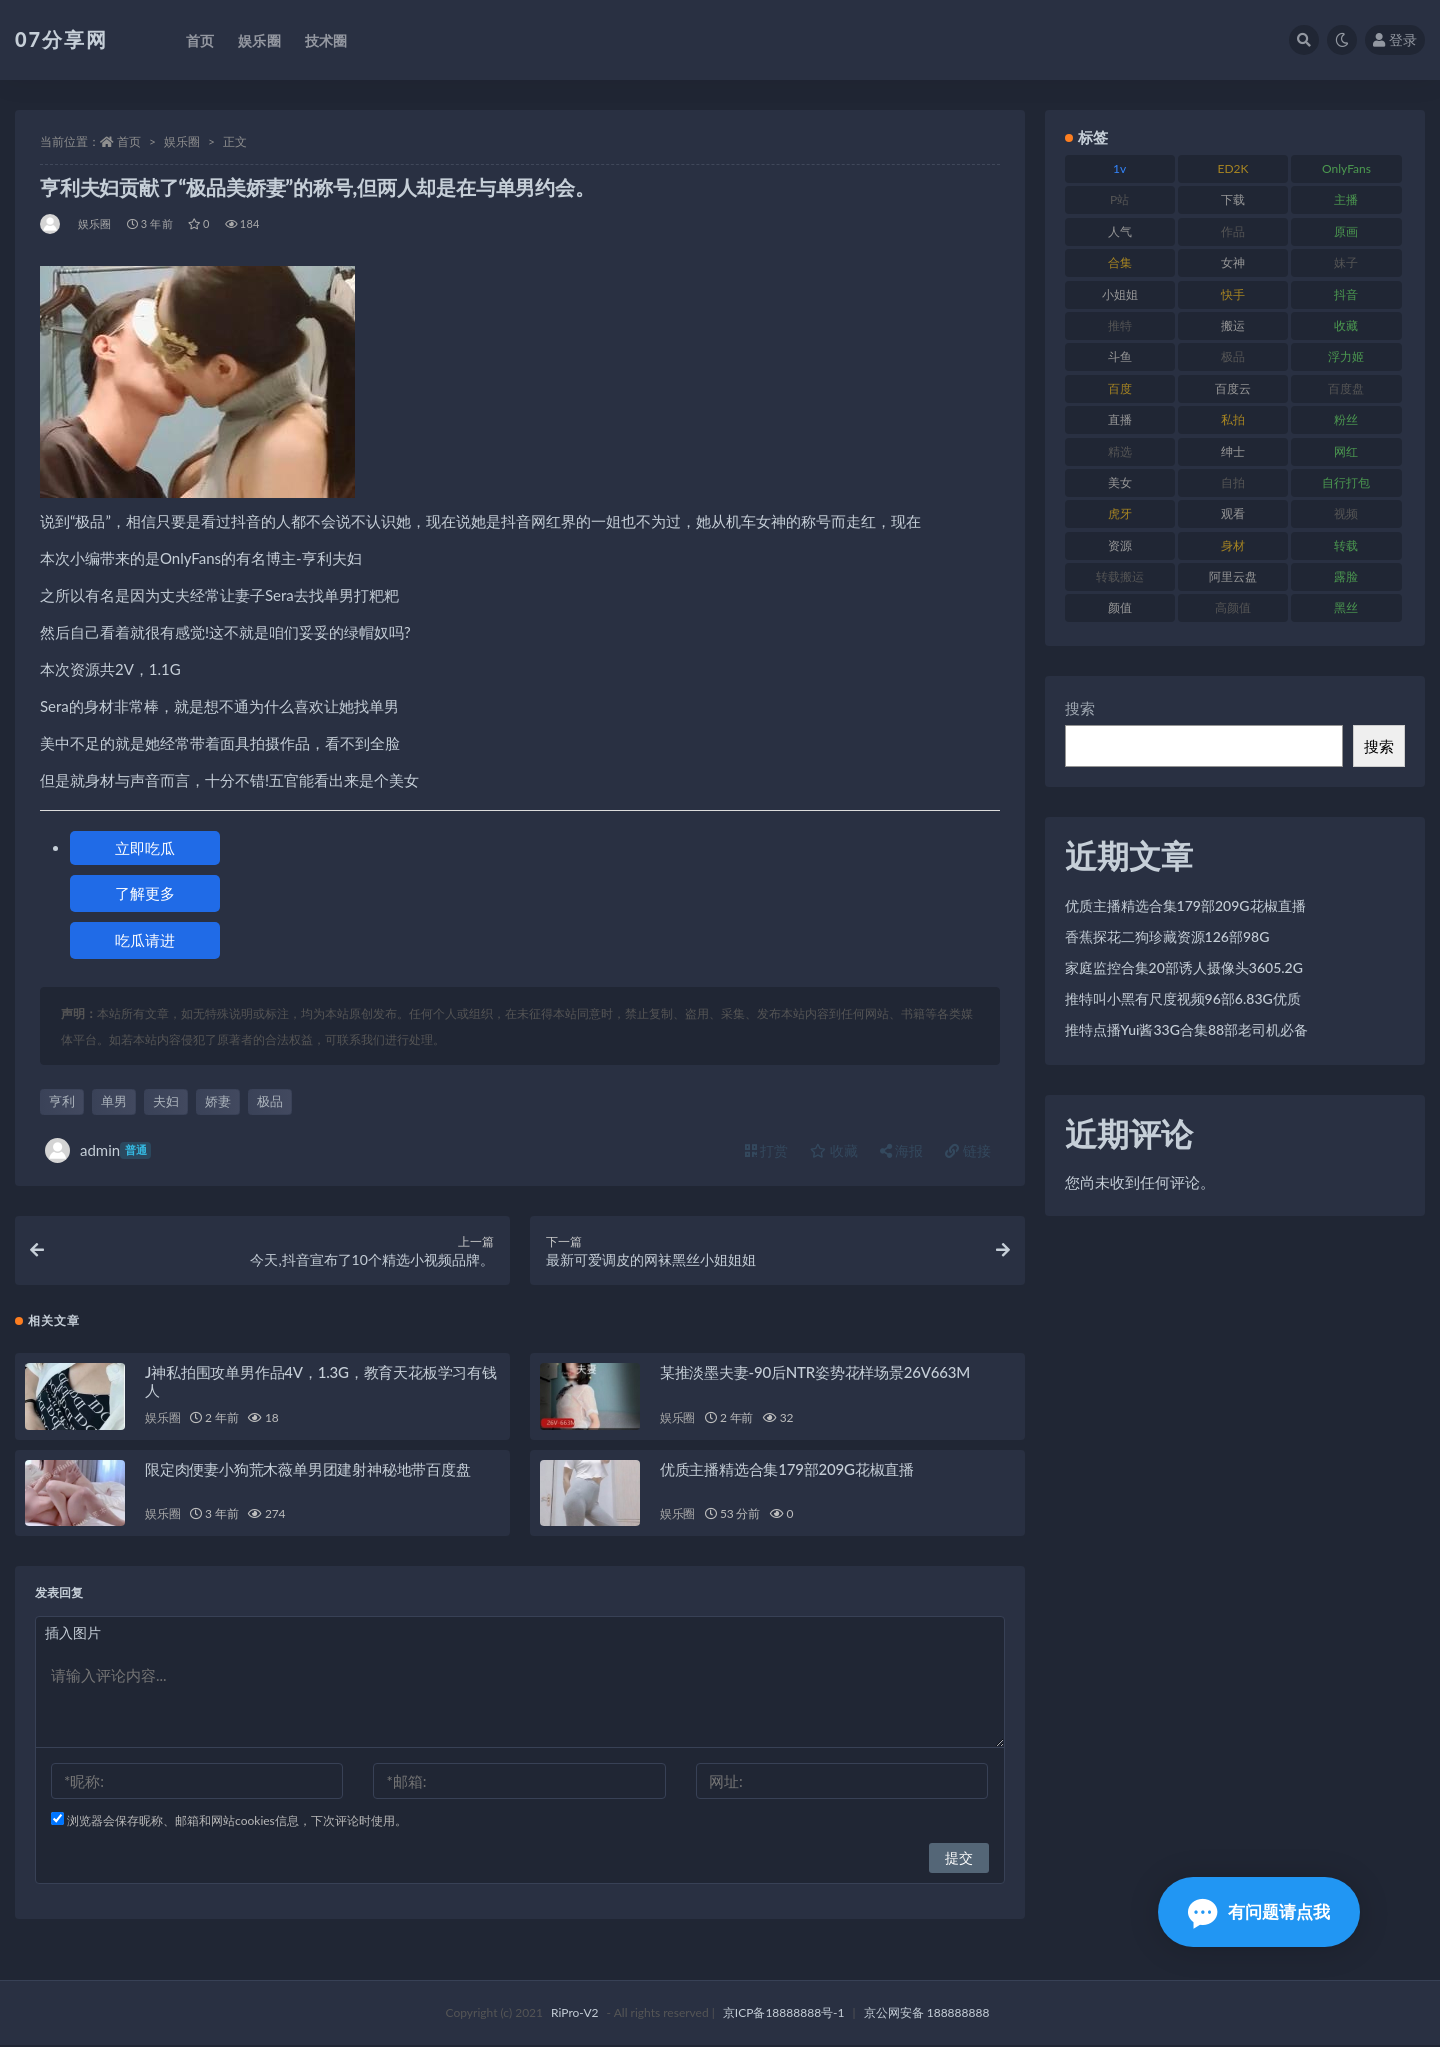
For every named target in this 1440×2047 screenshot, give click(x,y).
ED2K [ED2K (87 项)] (1233, 168)
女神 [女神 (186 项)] (1233, 262)
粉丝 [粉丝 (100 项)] (1346, 419)
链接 (968, 1150)
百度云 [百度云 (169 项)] (1233, 388)
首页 (129, 141)
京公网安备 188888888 (927, 2014)
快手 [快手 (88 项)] (1233, 294)
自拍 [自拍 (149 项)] (1233, 482)
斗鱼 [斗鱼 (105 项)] (1120, 356)
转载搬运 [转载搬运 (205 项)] (1120, 576)
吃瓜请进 (145, 940)
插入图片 (73, 1633)
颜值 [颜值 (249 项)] (1120, 607)
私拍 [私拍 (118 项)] (1233, 419)
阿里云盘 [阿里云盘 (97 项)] (1233, 576)
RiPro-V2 (574, 2014)
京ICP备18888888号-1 (784, 2014)
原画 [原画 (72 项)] (1346, 231)
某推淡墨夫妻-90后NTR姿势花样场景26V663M (815, 1373)
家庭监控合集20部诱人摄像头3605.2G (1184, 967)
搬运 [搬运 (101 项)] (1233, 325)
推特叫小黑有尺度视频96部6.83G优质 (1183, 998)
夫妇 (166, 1101)
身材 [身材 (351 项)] (1233, 545)
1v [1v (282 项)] (1119, 168)
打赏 (767, 1150)
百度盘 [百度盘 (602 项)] (1346, 388)
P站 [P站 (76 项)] (1119, 199)
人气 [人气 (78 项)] (1120, 231)
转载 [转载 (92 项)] (1346, 545)
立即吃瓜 (145, 848)
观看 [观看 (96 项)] (1233, 513)
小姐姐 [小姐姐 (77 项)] (1120, 294)
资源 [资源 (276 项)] (1120, 545)
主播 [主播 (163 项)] (1346, 199)
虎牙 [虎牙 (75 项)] (1120, 513)
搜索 (1080, 708)
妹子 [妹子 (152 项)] (1346, 262)
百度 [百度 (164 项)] (1120, 388)
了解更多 (145, 893)
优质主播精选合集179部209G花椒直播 (787, 1470)
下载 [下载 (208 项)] (1233, 199)
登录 (1395, 39)
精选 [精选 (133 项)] (1120, 451)
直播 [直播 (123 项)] (1120, 419)
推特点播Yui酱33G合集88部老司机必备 (1187, 1029)
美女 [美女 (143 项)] (1120, 482)
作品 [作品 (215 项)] (1233, 231)
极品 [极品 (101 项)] (1233, 356)
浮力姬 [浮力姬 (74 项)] (1346, 356)
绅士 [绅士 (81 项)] (1233, 451)
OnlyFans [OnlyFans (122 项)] (1346, 168)
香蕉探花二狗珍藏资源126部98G (1167, 936)
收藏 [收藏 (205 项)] (1346, 325)
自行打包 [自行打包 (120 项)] (1346, 482)
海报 (902, 1150)
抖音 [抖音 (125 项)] (1346, 294)
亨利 (62, 1101)
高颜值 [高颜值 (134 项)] (1233, 607)
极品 (270, 1101)
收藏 (834, 1150)
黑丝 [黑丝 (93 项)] (1346, 607)
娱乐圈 (182, 141)
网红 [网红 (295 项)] (1346, 451)
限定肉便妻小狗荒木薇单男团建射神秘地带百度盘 (308, 1470)
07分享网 (61, 39)
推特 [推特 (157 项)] (1120, 325)
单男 (114, 1101)
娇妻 (218, 1101)
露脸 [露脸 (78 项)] (1346, 576)
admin (98, 1150)
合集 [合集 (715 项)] (1120, 262)
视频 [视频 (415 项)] (1346, 513)
